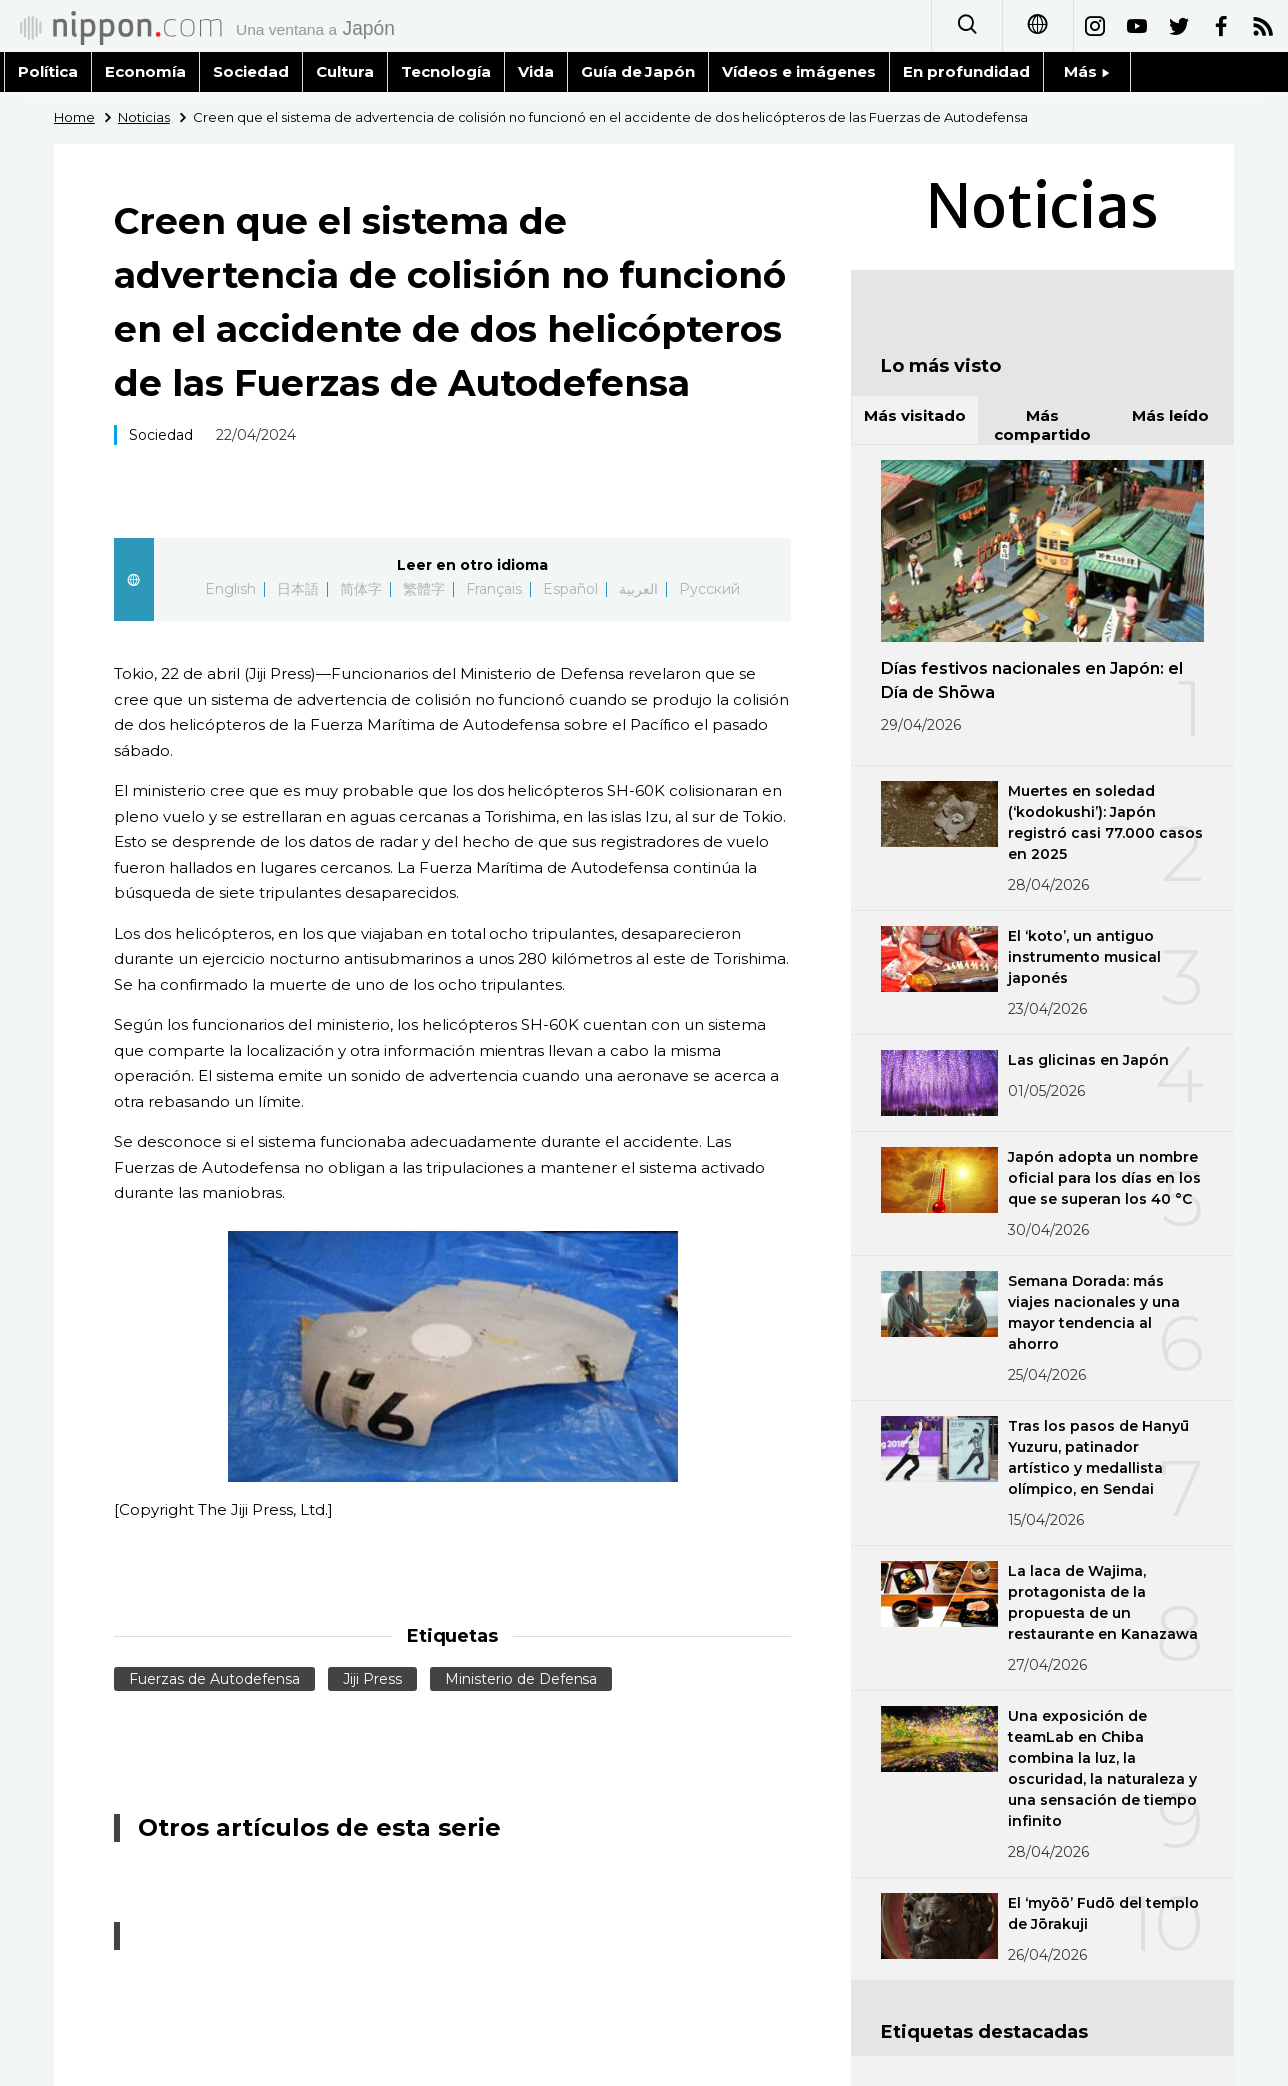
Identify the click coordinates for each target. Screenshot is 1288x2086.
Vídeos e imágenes (799, 71)
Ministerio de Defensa (521, 1679)
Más (1087, 71)
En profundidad (966, 71)
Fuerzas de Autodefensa (214, 1679)
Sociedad (251, 71)
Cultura (345, 71)
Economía (145, 71)
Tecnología (446, 71)
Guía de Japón (638, 71)
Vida (536, 71)
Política (48, 71)
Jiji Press (372, 1679)
